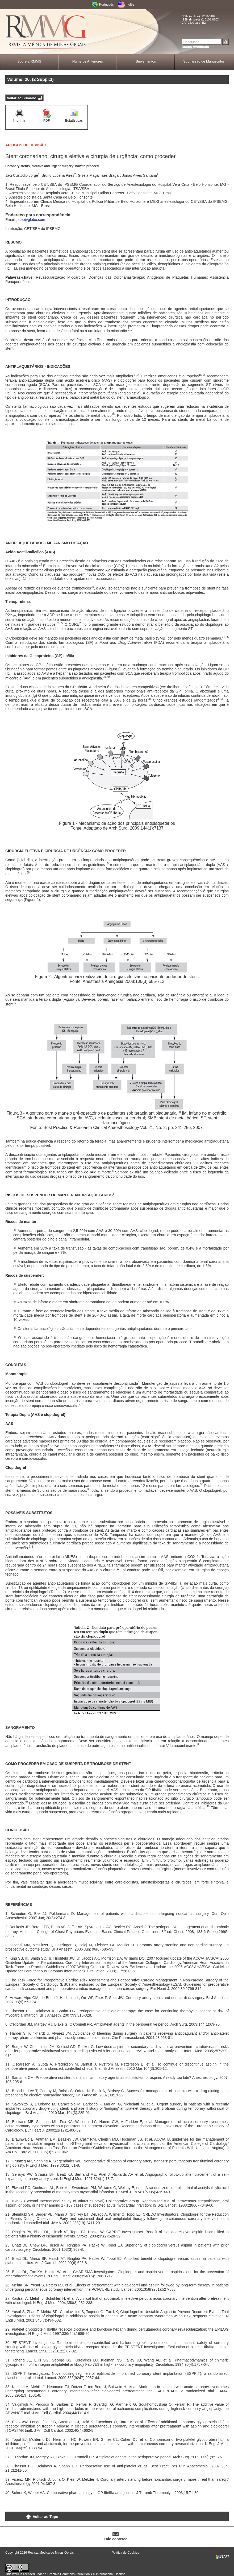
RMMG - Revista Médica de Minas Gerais (46, 32)
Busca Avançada (195, 47)
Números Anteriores (87, 61)
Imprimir (19, 120)
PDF (46, 120)
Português (106, 4)
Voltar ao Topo (45, 2517)
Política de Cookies (125, 2552)
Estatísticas (74, 120)
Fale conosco (115, 2539)
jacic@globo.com (31, 219)
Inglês (130, 4)
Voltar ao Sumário (21, 98)
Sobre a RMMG (29, 61)
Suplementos (146, 61)
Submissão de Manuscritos (204, 61)
